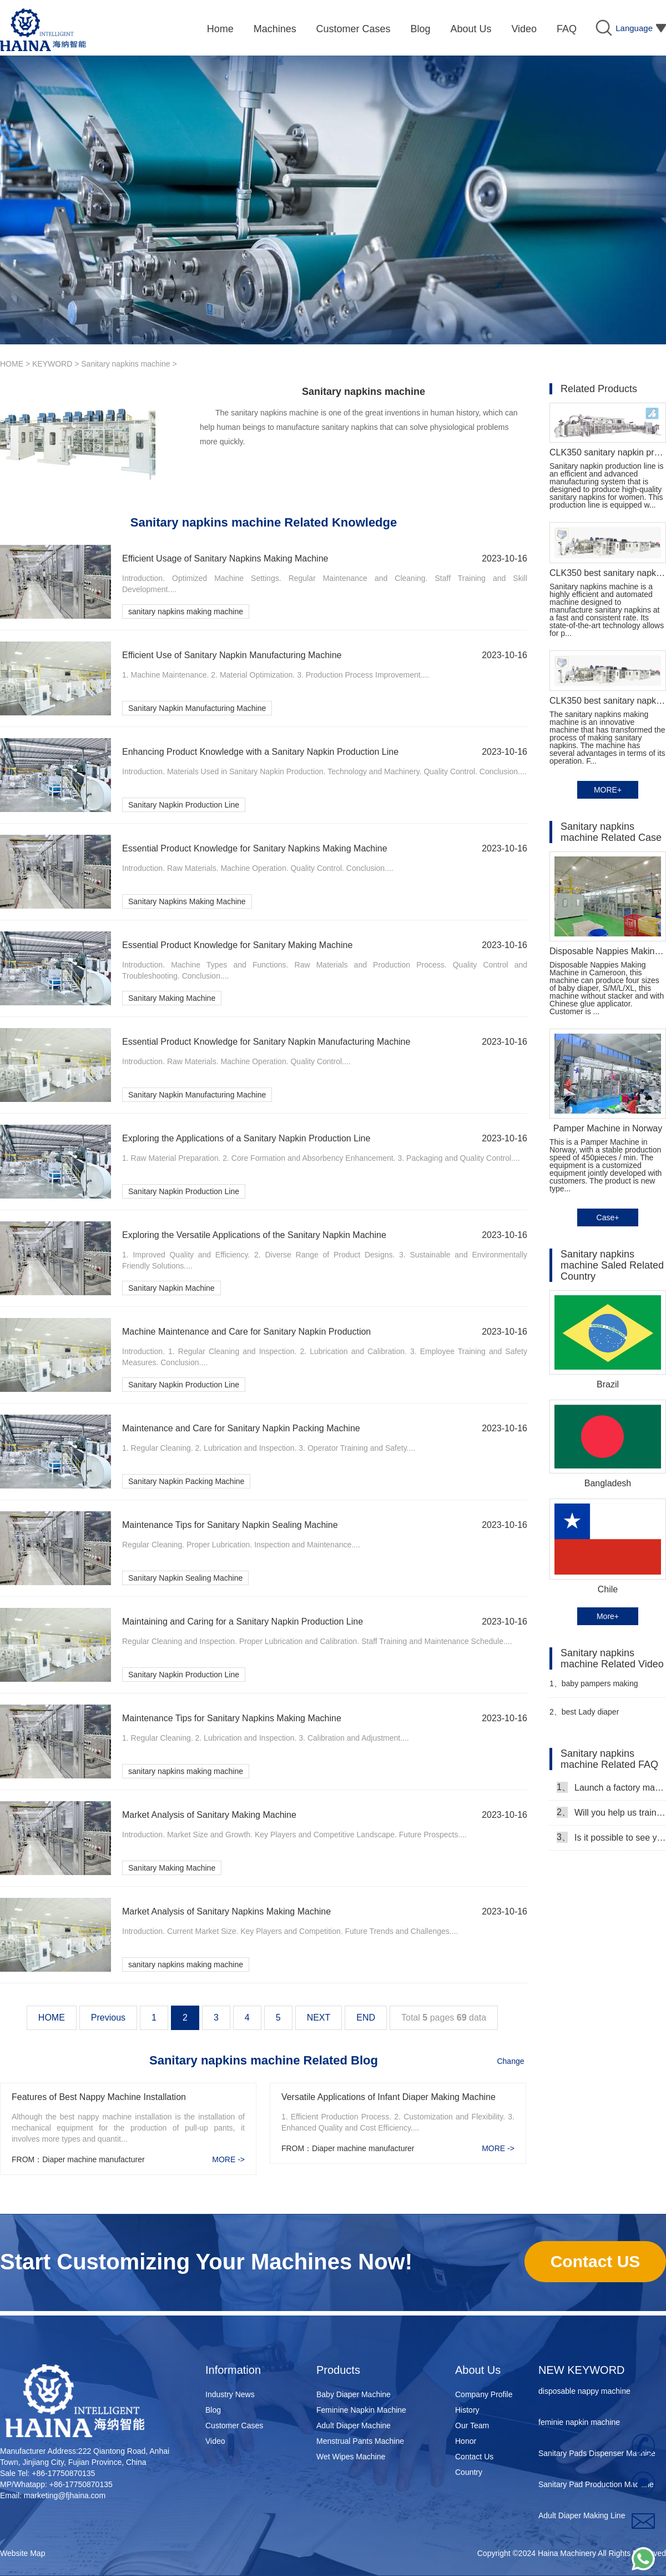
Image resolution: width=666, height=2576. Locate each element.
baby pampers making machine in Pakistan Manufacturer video (593, 1688)
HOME (11, 363)
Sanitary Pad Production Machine (596, 2489)
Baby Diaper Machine (353, 2394)
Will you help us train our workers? (611, 1812)
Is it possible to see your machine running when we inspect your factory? (611, 1837)
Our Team (472, 2425)
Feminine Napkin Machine (361, 2409)
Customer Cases (234, 2425)
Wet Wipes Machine (350, 2456)
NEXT (319, 2017)
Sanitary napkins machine (125, 363)
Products (338, 2370)
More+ (608, 1616)
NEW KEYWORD (581, 2370)
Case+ (608, 1217)
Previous (108, 2017)
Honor (465, 2441)
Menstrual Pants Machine (360, 2441)
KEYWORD (52, 363)
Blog (213, 2409)
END (365, 2017)
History (467, 2409)
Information (233, 2370)
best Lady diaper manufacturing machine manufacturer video (589, 1716)
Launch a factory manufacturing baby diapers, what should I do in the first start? (611, 1787)
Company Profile (484, 2394)
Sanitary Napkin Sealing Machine (185, 1577)
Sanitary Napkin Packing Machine (186, 1481)
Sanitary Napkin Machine (171, 1288)
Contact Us (474, 2456)
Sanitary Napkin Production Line (183, 804)
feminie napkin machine (579, 2427)
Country (468, 2472)
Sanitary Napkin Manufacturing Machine (197, 708)
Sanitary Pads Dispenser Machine (596, 2458)
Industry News (230, 2394)
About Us (478, 2370)
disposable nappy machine (584, 2396)
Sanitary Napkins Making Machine (187, 901)
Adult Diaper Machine (353, 2425)
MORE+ (608, 789)
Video (215, 2441)
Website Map (22, 2553)
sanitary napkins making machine (185, 611)
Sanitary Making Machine (171, 998)
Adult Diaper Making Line (581, 2520)
